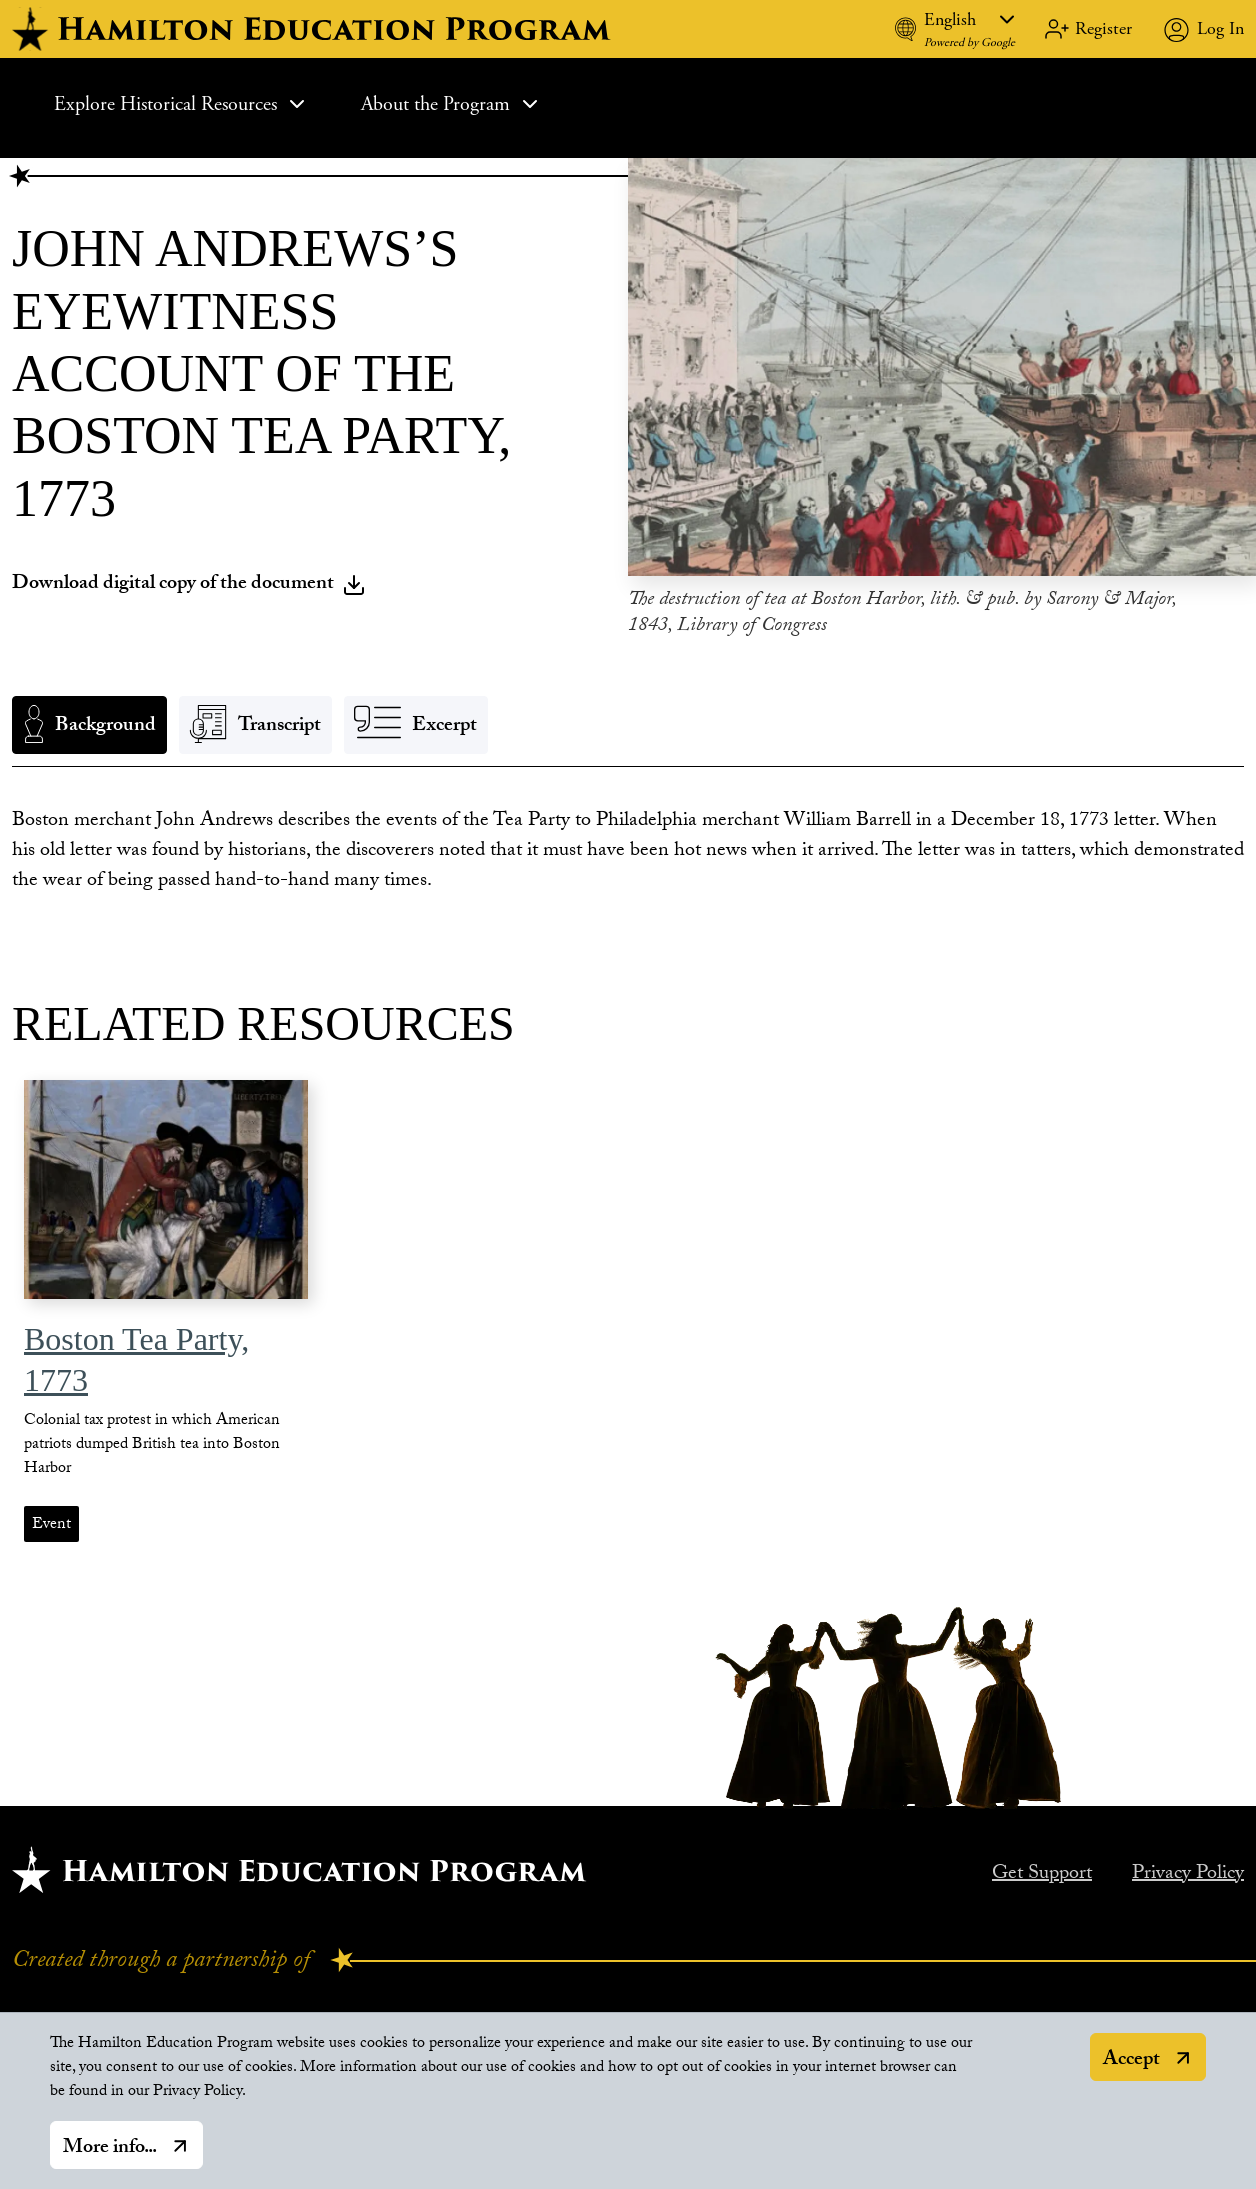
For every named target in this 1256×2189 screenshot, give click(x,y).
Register (1103, 28)
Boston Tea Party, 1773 (136, 1360)
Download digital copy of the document (189, 585)
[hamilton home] (314, 29)
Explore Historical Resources (181, 104)
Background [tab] (105, 727)
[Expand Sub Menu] (297, 104)
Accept (1131, 2070)
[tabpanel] (628, 852)
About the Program (451, 104)
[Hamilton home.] (299, 1869)
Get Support (1042, 1875)
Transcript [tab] (279, 727)
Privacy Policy (1188, 1875)
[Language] (969, 19)
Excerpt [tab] (444, 727)
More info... (110, 2158)
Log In (1220, 28)
